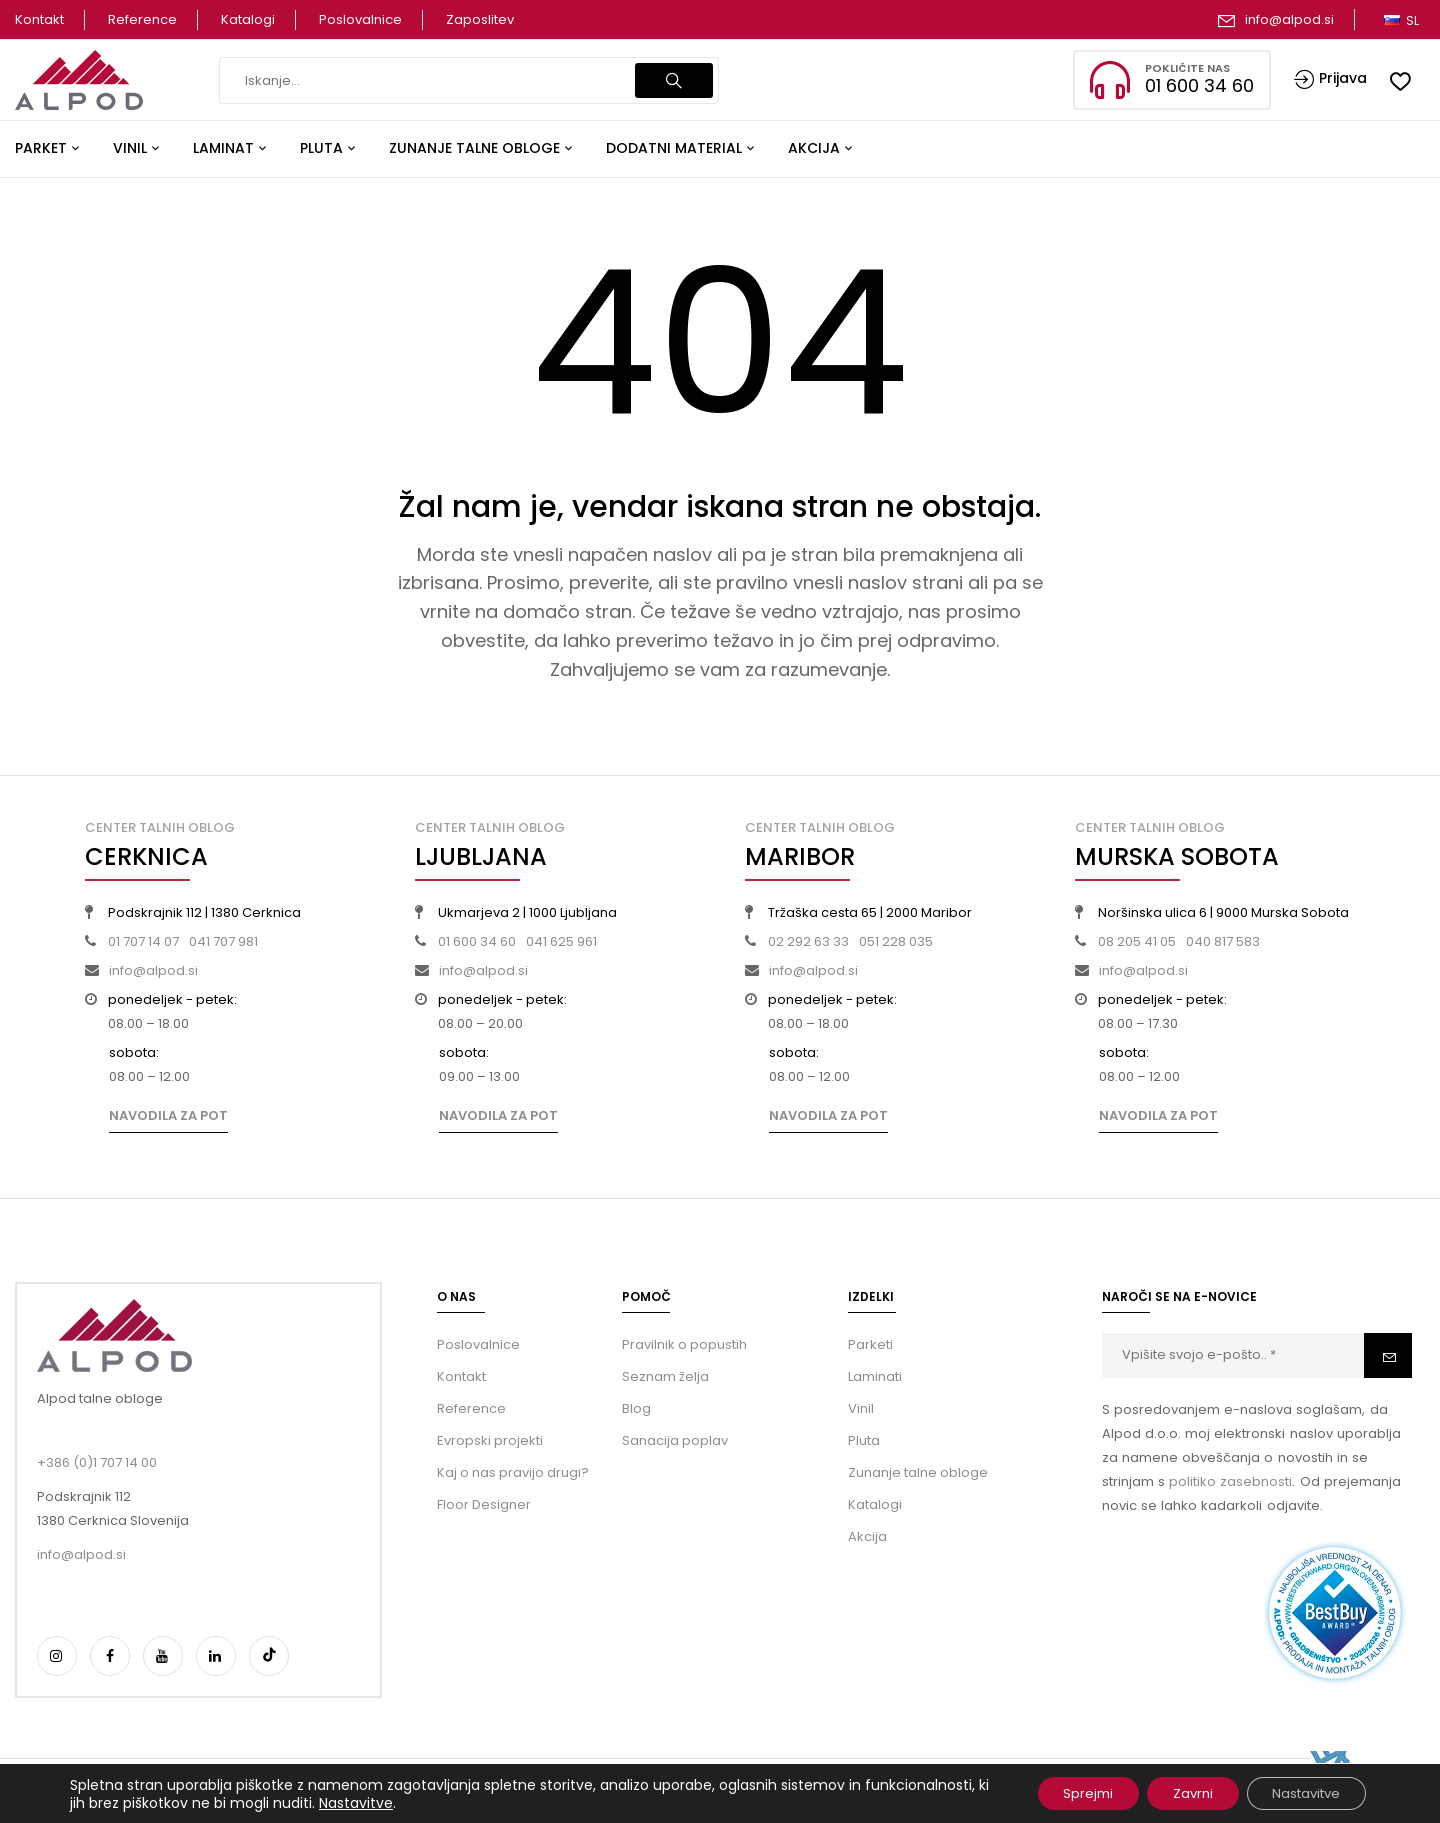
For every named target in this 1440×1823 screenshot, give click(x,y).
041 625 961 (561, 941)
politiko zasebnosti (1230, 1481)
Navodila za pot (168, 1115)
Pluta (864, 1440)
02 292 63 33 (808, 941)
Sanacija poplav (675, 1440)
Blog (636, 1408)
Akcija (867, 1536)
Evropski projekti (490, 1440)
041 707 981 (223, 941)
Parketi (870, 1344)
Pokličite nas (1187, 68)
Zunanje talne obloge (918, 1472)
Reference (142, 19)
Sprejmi (1058, 1792)
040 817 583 (1223, 941)
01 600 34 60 (477, 941)
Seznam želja (665, 1376)
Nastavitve (484, 1801)
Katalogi (248, 19)
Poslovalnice (360, 19)
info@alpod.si (1289, 19)
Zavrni (1173, 1792)
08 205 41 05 (1137, 941)
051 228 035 (896, 941)
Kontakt (39, 19)
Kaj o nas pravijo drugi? (513, 1472)
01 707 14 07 (143, 941)
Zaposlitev (480, 19)
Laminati (875, 1376)
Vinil (861, 1408)
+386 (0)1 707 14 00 (97, 1462)
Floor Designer (484, 1504)
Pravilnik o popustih (684, 1344)
